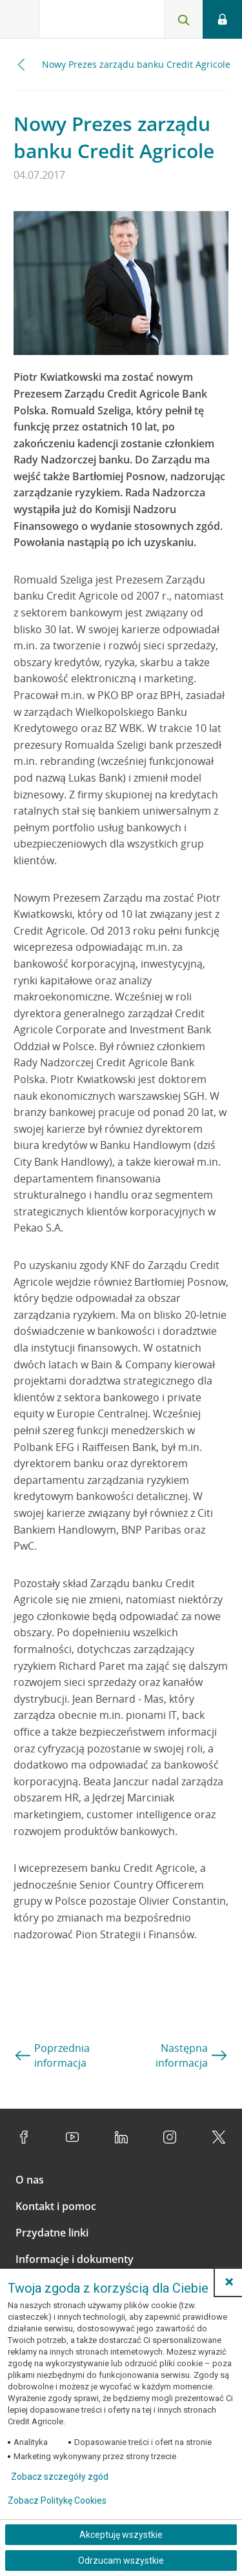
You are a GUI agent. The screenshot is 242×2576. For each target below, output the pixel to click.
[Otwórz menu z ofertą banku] (20, 19)
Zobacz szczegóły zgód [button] (59, 2476)
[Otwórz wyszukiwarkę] (183, 19)
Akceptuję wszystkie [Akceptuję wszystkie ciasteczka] (121, 2535)
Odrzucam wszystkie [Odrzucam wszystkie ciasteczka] (121, 2560)
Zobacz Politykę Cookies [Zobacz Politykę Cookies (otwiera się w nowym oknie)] (57, 2500)
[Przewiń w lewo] (21, 64)
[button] (229, 2282)
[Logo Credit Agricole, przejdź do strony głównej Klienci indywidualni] (87, 21)
